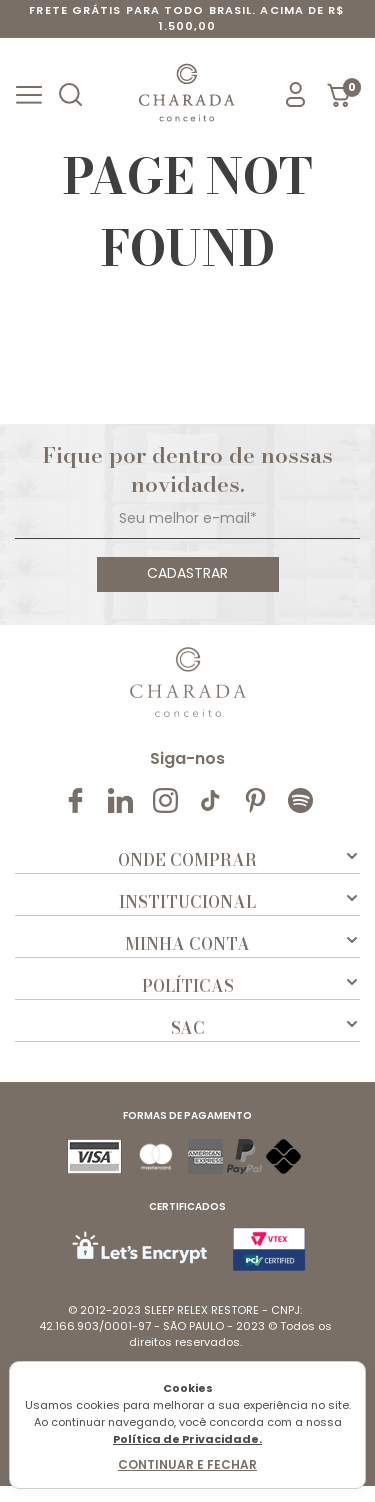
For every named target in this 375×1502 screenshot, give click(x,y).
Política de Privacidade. (187, 1439)
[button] (73, 94)
